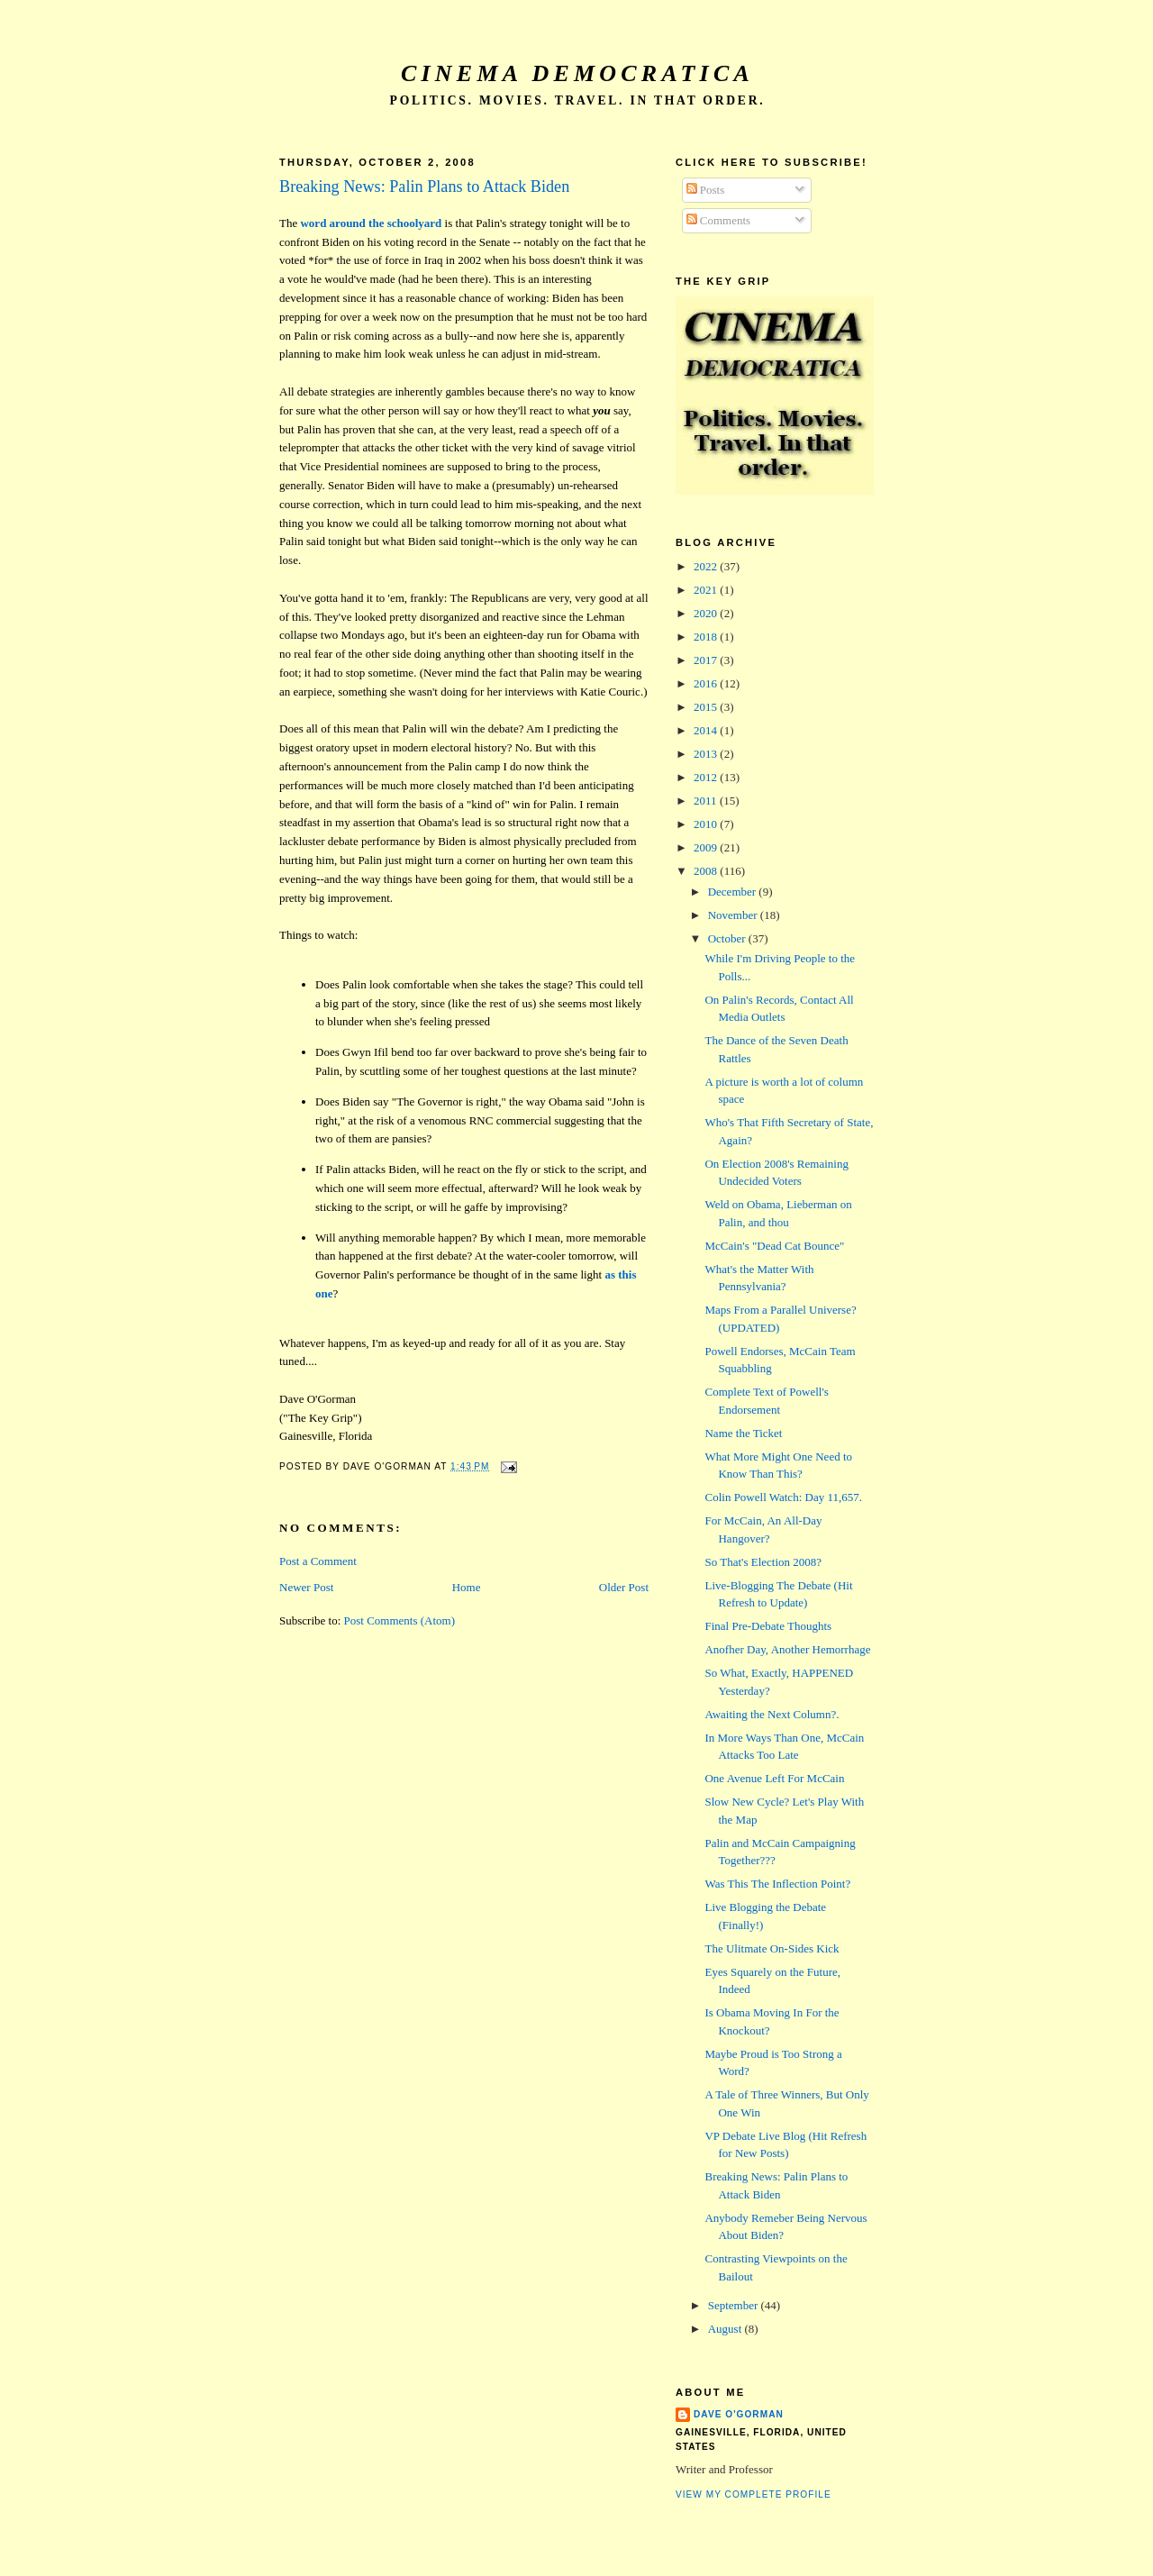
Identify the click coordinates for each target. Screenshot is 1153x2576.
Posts (705, 189)
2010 (707, 824)
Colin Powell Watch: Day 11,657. (782, 1497)
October (728, 938)
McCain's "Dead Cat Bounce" (774, 1245)
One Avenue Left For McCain (774, 1778)
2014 (707, 730)
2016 (707, 683)
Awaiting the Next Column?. (771, 1714)
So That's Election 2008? (763, 1562)
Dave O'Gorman (739, 2414)
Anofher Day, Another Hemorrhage (787, 1649)
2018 (707, 636)
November (734, 915)
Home (466, 1587)
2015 (707, 707)
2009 (707, 847)
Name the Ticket (743, 1433)
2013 (707, 753)
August (726, 2328)
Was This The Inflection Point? (777, 1883)
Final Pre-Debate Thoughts (767, 1626)
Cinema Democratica (577, 73)
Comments (718, 220)
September (734, 2305)
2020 (707, 613)
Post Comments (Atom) (400, 1620)
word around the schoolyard (370, 223)
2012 (707, 777)
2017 (707, 660)
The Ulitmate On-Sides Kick (771, 1948)
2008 (707, 871)
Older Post (624, 1587)
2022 (707, 566)
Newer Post (306, 1587)
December (733, 891)
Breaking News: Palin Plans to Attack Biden (424, 186)
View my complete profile (753, 2494)
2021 (707, 589)
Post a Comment (318, 1561)
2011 (707, 800)
